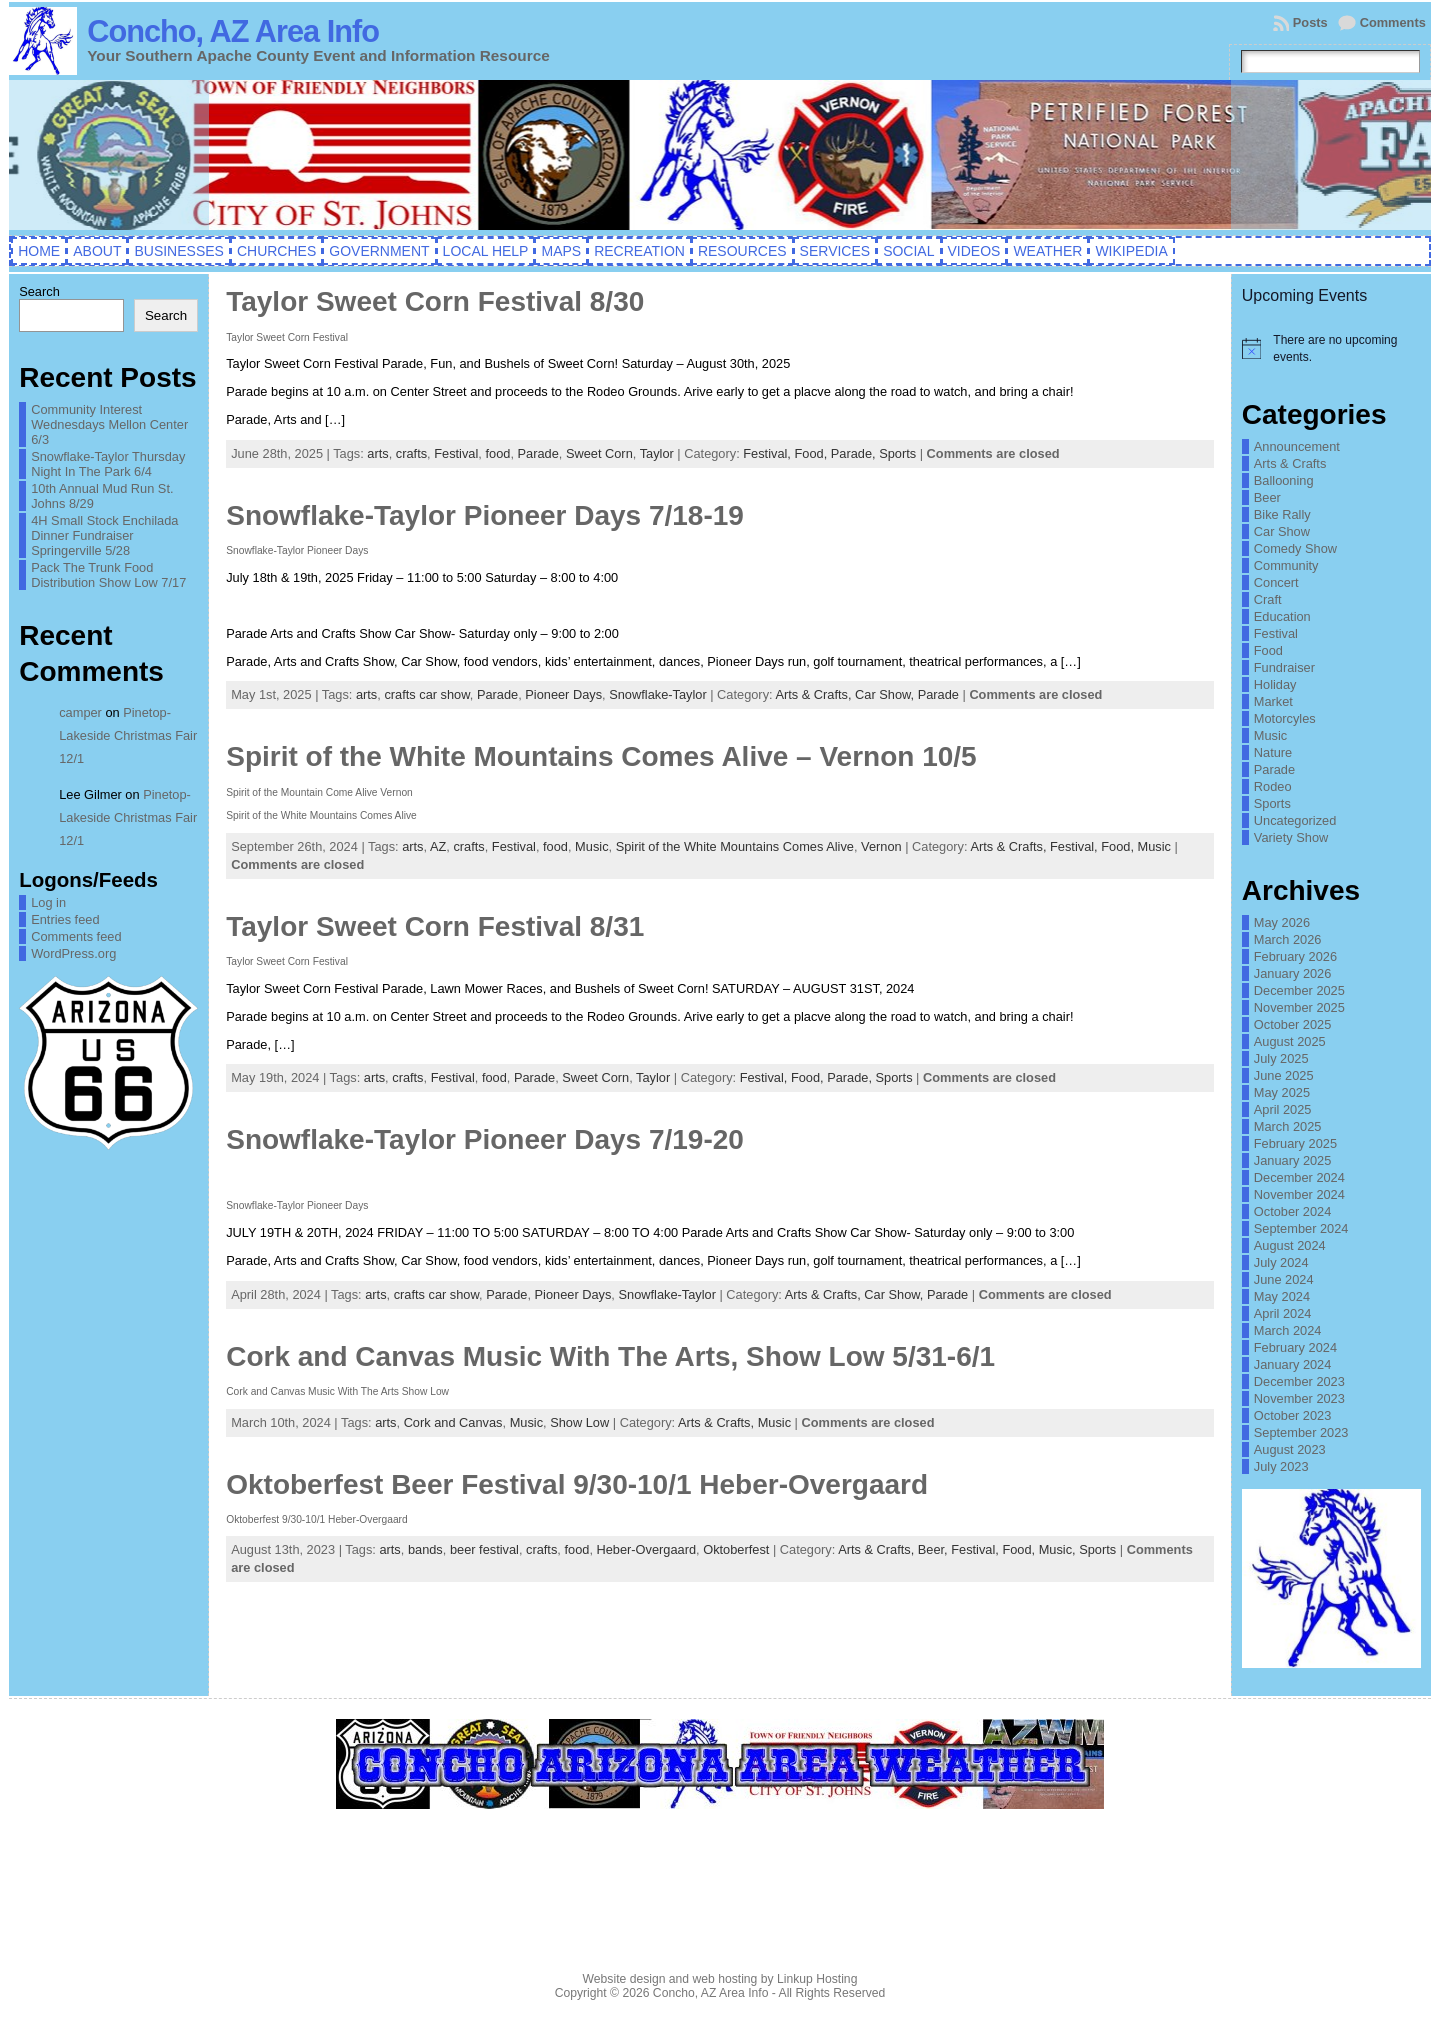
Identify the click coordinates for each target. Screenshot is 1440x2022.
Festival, (768, 453)
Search (39, 291)
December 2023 (1299, 1381)
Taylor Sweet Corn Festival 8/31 (435, 926)
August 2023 (1290, 1449)
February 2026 (1295, 956)
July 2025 (1281, 1058)
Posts (1310, 22)
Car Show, (886, 694)
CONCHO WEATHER (720, 1897)
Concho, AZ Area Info (233, 31)
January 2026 (1293, 973)
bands (425, 1549)
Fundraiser (1284, 667)
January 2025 (1293, 1160)
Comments (1393, 22)
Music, (1059, 1549)
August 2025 (1290, 1041)
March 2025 (1288, 1126)
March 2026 (1288, 939)
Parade (538, 453)
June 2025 (1284, 1075)
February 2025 (1295, 1143)
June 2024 (1284, 1279)
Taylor (657, 453)
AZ (438, 846)
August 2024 (1290, 1245)
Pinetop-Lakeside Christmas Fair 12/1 (128, 735)
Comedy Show (1295, 548)
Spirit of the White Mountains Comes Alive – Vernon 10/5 (601, 756)
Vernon (881, 846)
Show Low (579, 1422)
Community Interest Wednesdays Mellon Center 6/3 (109, 424)
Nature (1273, 752)
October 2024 (1293, 1211)
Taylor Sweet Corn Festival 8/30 (435, 301)
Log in (48, 902)
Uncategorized (1295, 820)
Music (591, 846)
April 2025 (1283, 1109)
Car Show (1282, 531)
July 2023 (1281, 1466)
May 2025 (1282, 1092)
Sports (897, 453)
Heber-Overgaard (647, 1549)
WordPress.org (73, 953)
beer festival (484, 1549)
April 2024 (1283, 1313)
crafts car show (426, 694)
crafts (411, 453)
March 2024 (1288, 1330)
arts (377, 453)
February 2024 (1295, 1347)
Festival (456, 453)
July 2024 (1281, 1262)
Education (1282, 616)
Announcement (1297, 446)
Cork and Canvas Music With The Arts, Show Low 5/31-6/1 (610, 1356)
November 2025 (1299, 1007)
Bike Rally (1282, 514)
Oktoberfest (736, 1549)
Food (1268, 650)
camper (80, 712)
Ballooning (1284, 480)
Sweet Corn (599, 453)
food (497, 453)
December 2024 (1299, 1177)
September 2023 (1301, 1432)
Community (1286, 565)
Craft (1268, 599)
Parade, (855, 453)
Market (1273, 701)
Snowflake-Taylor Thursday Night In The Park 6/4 (108, 464)
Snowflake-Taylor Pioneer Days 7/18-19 (485, 515)
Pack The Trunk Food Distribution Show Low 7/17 (108, 575)
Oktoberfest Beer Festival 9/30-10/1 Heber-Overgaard (577, 1484)
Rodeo (1273, 786)
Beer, (934, 1549)
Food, (812, 453)
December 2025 (1299, 990)
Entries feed (65, 919)
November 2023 (1299, 1398)
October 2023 (1293, 1415)
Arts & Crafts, (815, 694)
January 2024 (1293, 1364)
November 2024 (1299, 1194)
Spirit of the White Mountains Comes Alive (735, 846)
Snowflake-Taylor (657, 694)
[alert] (1331, 348)
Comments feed (76, 936)
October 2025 (1293, 1024)
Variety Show (1291, 837)
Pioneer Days (563, 694)
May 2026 (1282, 922)
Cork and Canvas (453, 1422)
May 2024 (1282, 1296)
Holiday (1275, 684)
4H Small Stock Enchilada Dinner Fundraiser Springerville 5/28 (104, 535)
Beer (1267, 497)
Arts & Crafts (1290, 463)
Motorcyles (1285, 718)
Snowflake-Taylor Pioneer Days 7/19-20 (485, 1139)
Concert (1276, 582)
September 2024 (1301, 1228)
